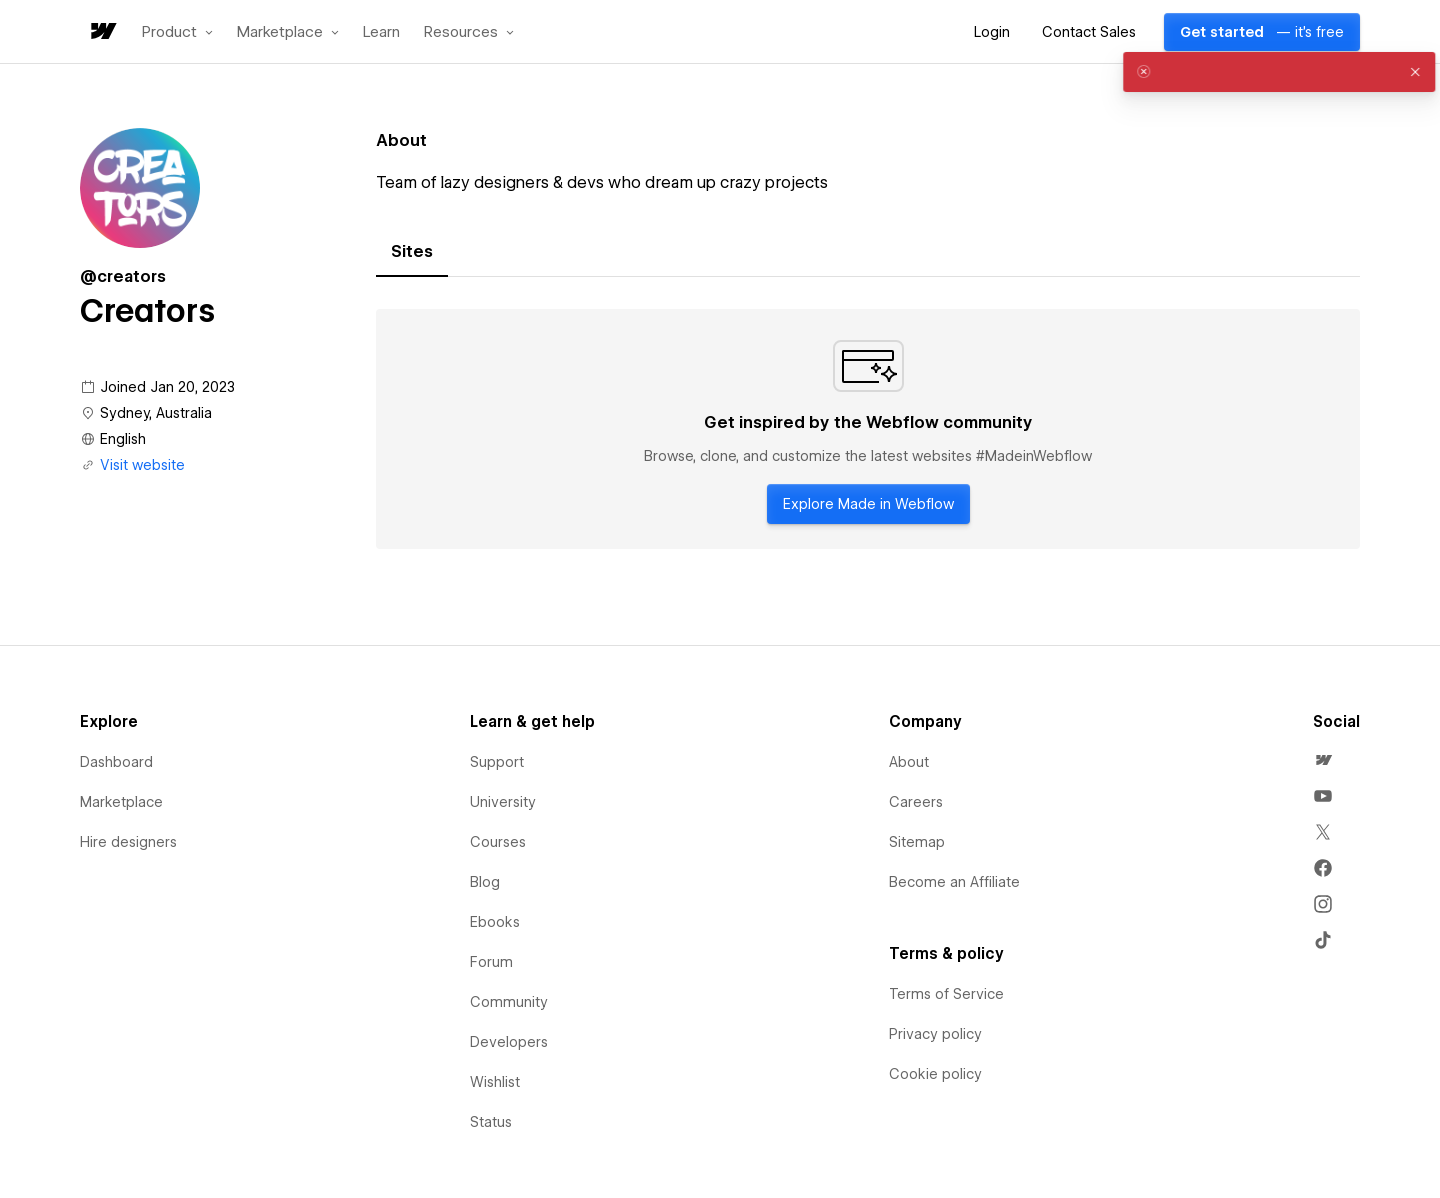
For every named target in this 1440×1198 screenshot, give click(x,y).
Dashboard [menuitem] (116, 762)
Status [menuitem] (491, 1122)
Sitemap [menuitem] (917, 842)
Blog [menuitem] (485, 882)
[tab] (412, 252)
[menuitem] (1323, 760)
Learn (381, 32)
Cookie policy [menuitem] (935, 1074)
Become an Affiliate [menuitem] (954, 882)
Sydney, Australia (156, 413)
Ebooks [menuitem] (495, 922)
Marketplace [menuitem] (121, 802)
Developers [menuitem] (509, 1042)
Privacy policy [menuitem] (935, 1034)
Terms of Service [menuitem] (946, 994)
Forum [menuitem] (491, 962)
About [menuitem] (909, 762)
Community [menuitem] (509, 1002)
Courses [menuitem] (498, 842)
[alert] (1264, 72)
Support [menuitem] (497, 762)
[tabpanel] (868, 429)
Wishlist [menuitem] (495, 1082)
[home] (102, 32)
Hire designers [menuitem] (128, 842)
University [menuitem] (503, 802)
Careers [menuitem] (916, 802)
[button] (177, 32)
